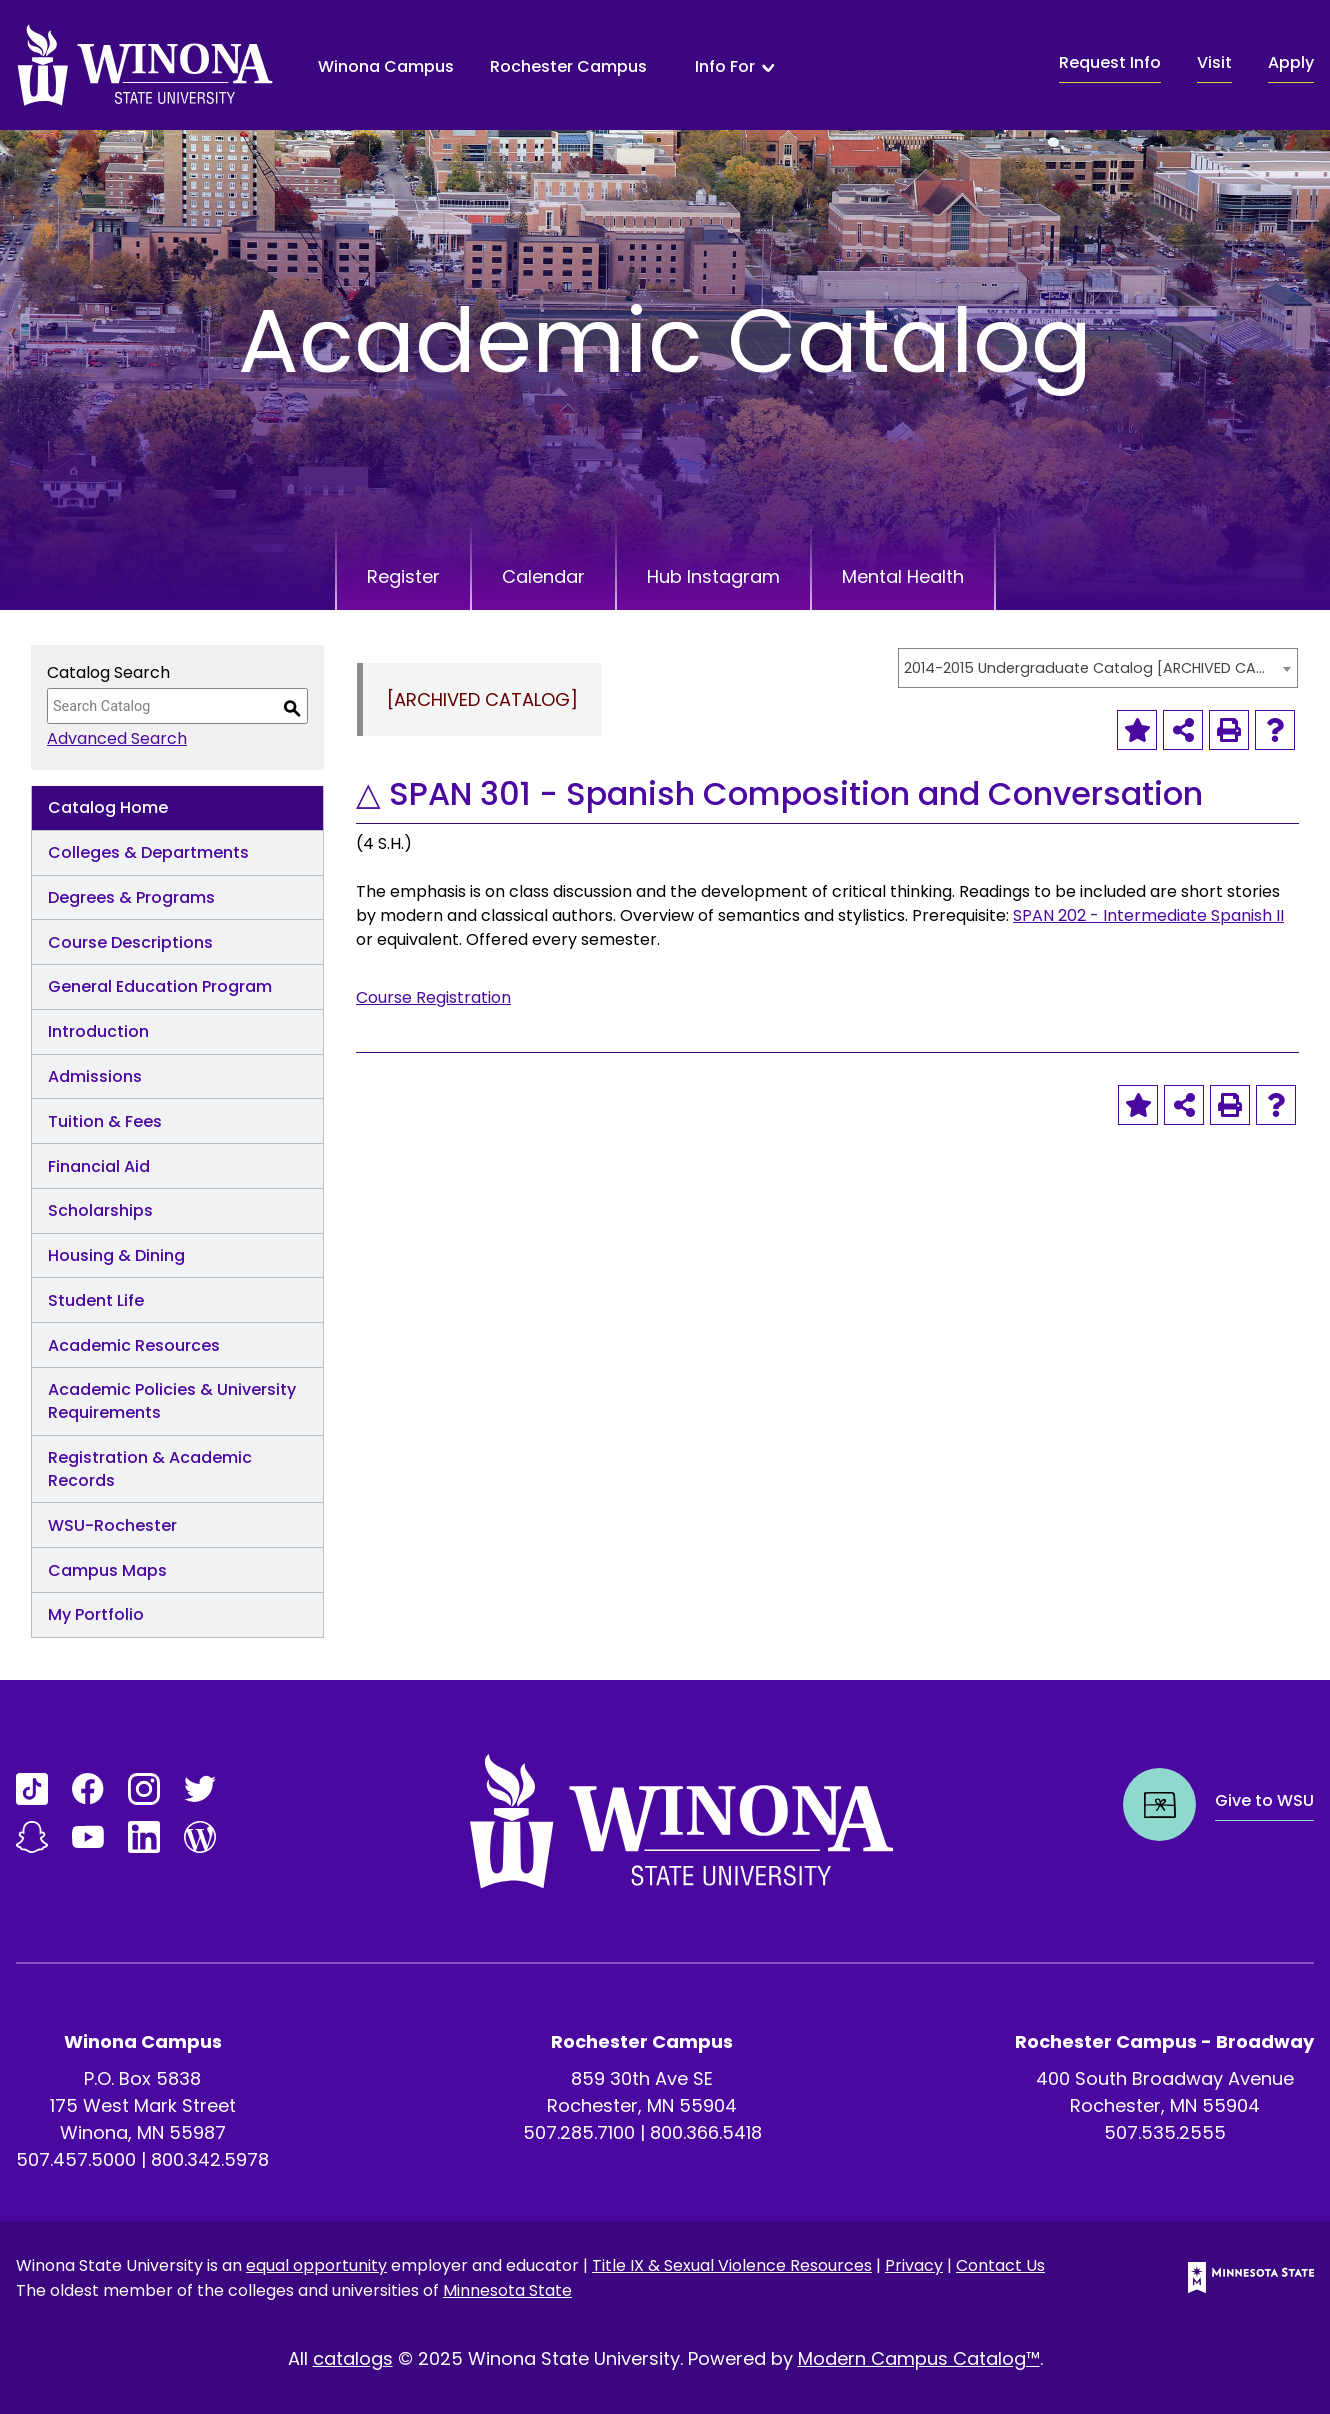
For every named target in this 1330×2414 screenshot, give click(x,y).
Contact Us (1000, 2265)
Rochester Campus (568, 66)
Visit (1214, 62)
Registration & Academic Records (150, 1469)
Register (403, 576)
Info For (725, 67)
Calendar (543, 576)
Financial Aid (99, 1166)
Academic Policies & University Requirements (172, 1401)
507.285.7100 (579, 2132)
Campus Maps (107, 1570)
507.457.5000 (76, 2159)
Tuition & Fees (105, 1121)
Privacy (914, 2265)
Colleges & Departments (148, 852)
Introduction (98, 1031)
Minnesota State (507, 2290)
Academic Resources (134, 1345)
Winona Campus (386, 66)
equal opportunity (316, 2265)
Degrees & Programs (131, 897)
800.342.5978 (210, 2159)
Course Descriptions (130, 942)
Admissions (95, 1076)
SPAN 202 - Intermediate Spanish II (1148, 915)
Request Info (1110, 62)
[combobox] (1098, 668)
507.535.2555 (1165, 2132)
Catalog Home (108, 807)
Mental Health (903, 576)
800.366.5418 (706, 2132)
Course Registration (433, 997)
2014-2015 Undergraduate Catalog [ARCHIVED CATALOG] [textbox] (1088, 668)
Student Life (96, 1300)
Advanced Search (117, 738)
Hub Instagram (713, 576)
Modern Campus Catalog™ (919, 2358)
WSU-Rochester (112, 1525)
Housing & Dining (116, 1255)
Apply (1291, 62)
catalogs (353, 2358)
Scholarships (100, 1210)
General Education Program (160, 986)
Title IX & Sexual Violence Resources (732, 2265)
